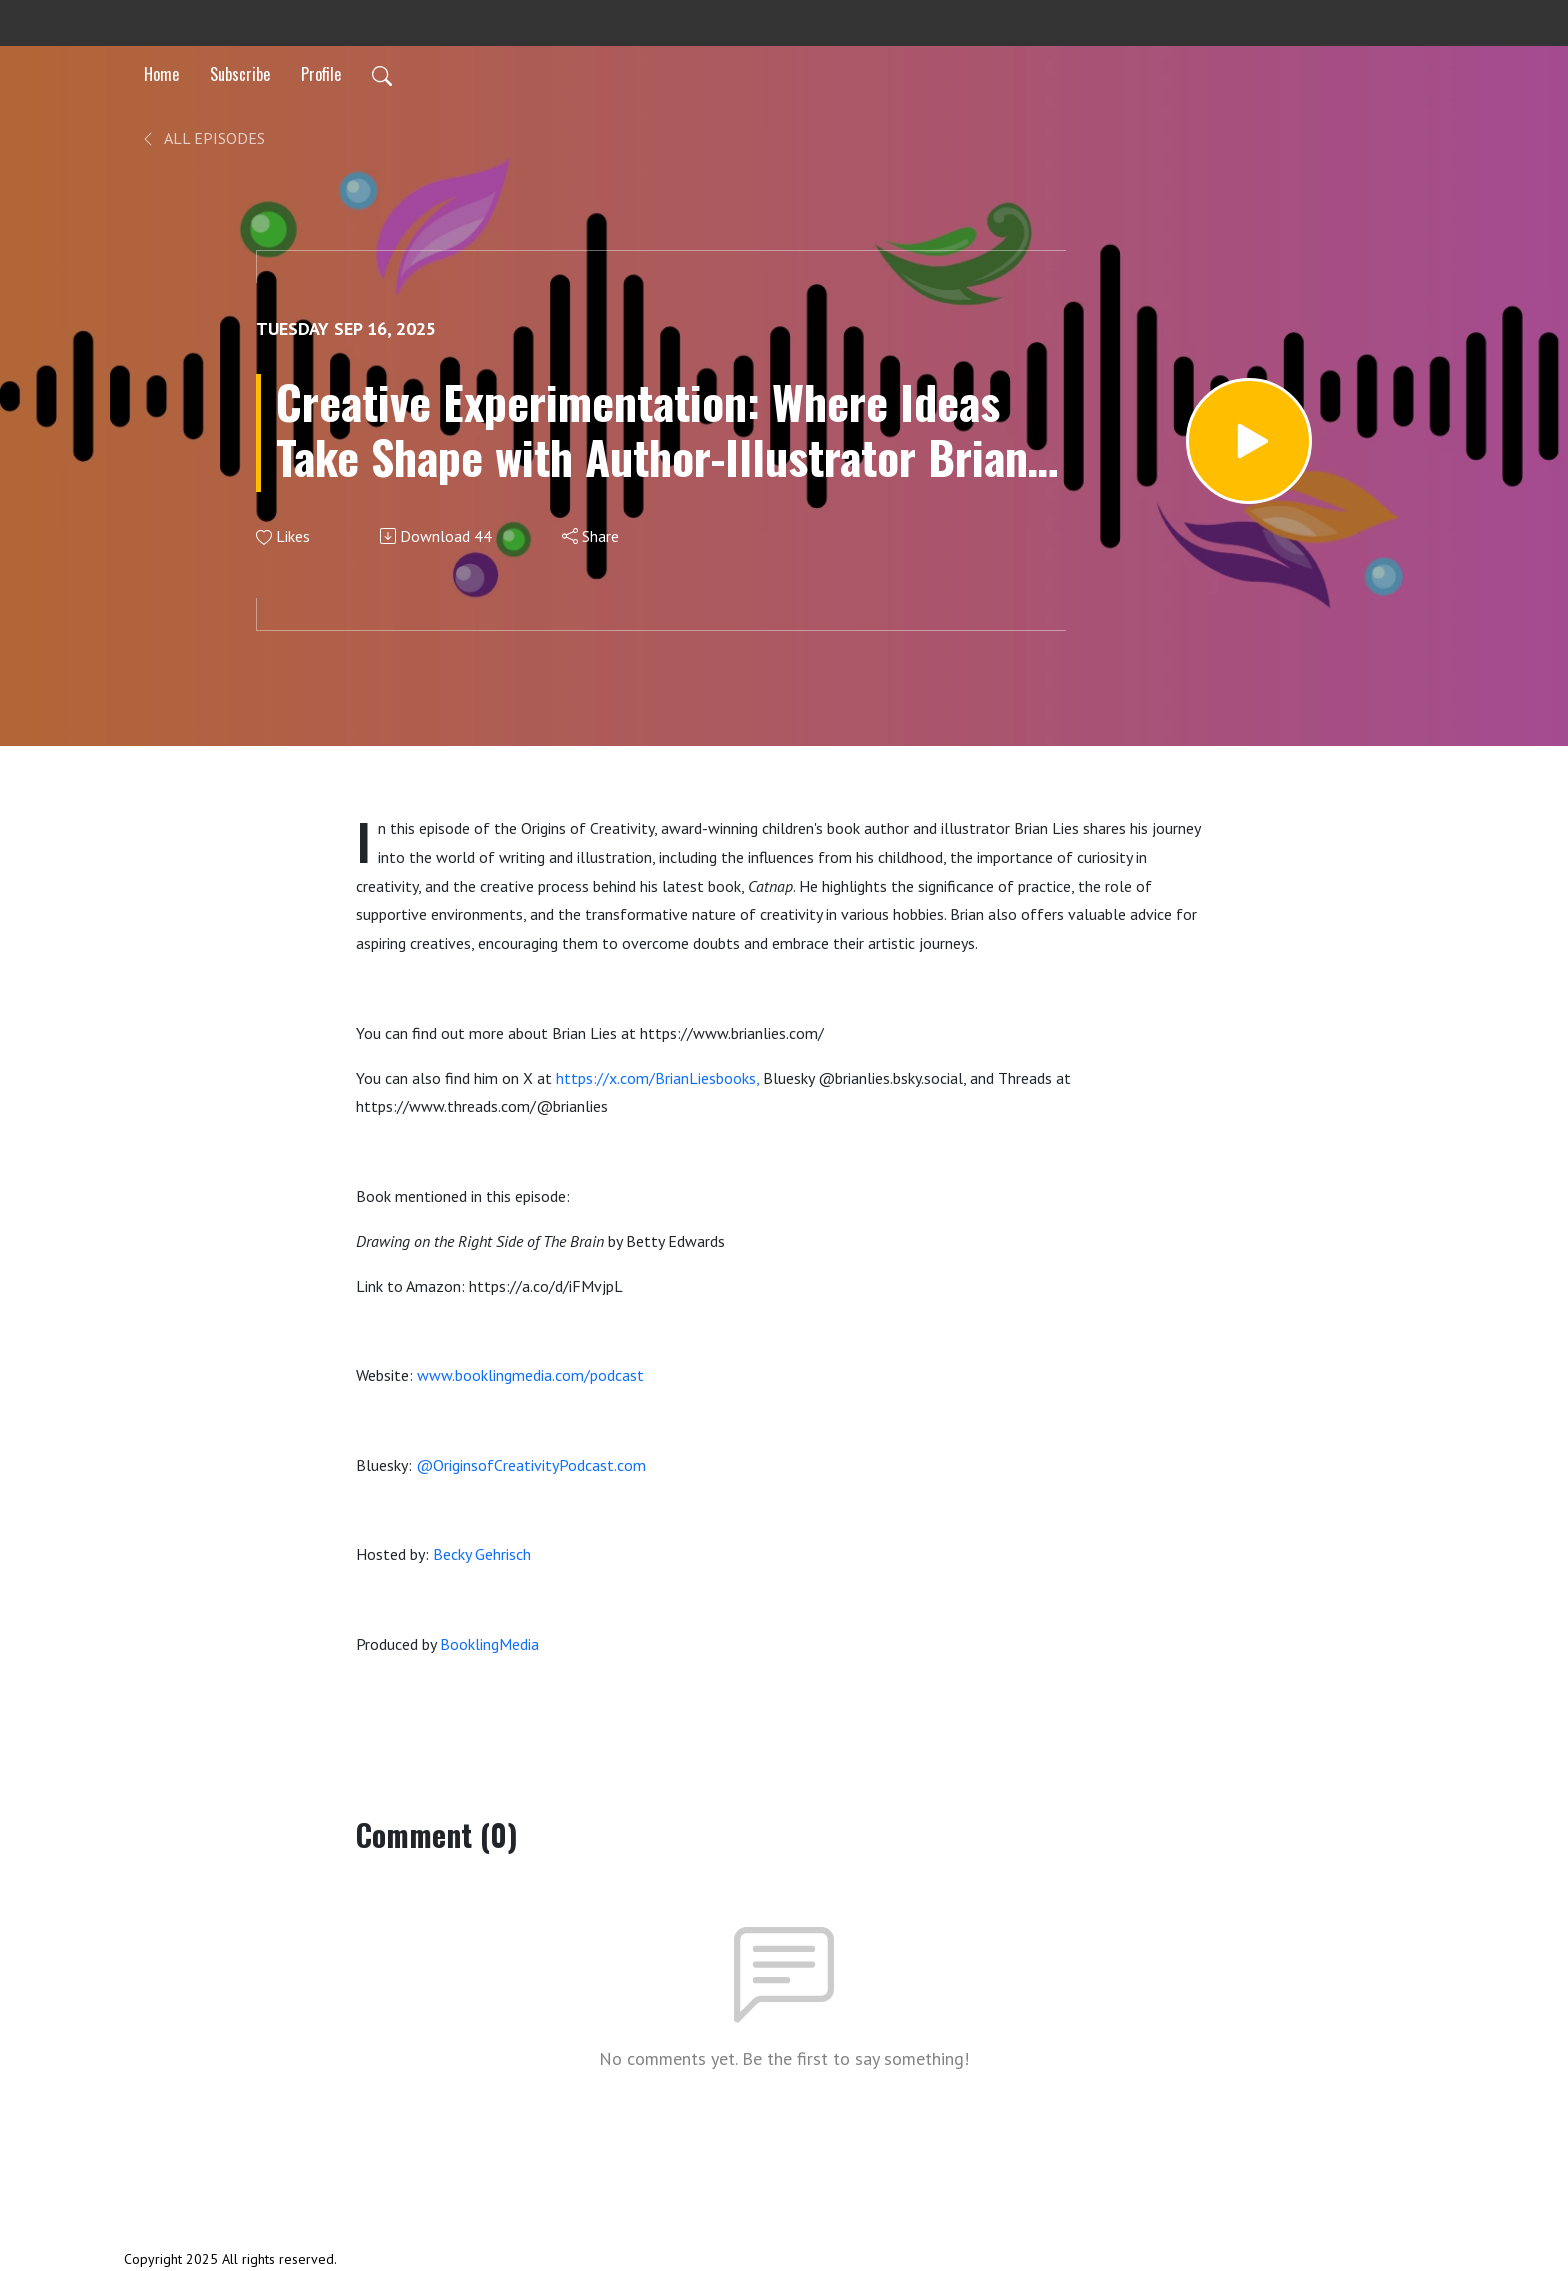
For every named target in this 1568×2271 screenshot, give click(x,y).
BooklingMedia (489, 1644)
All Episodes (202, 138)
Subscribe (240, 74)
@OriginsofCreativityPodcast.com (531, 1465)
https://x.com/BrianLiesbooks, (657, 1078)
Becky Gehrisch (482, 1554)
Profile (321, 74)
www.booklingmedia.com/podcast (530, 1375)
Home (161, 74)
